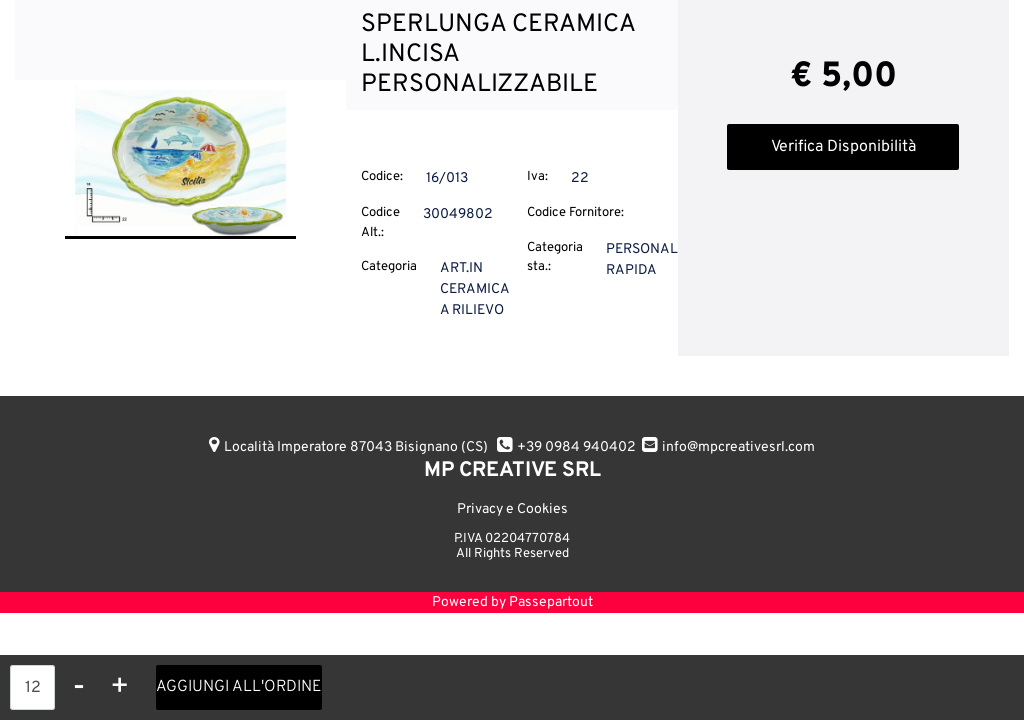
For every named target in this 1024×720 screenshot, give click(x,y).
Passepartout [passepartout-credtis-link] (551, 602)
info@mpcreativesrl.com (738, 447)
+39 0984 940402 (576, 447)
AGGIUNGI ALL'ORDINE (239, 687)
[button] (180, 160)
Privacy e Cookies (512, 509)
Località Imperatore (356, 447)
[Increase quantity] (119, 687)
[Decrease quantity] (79, 687)
